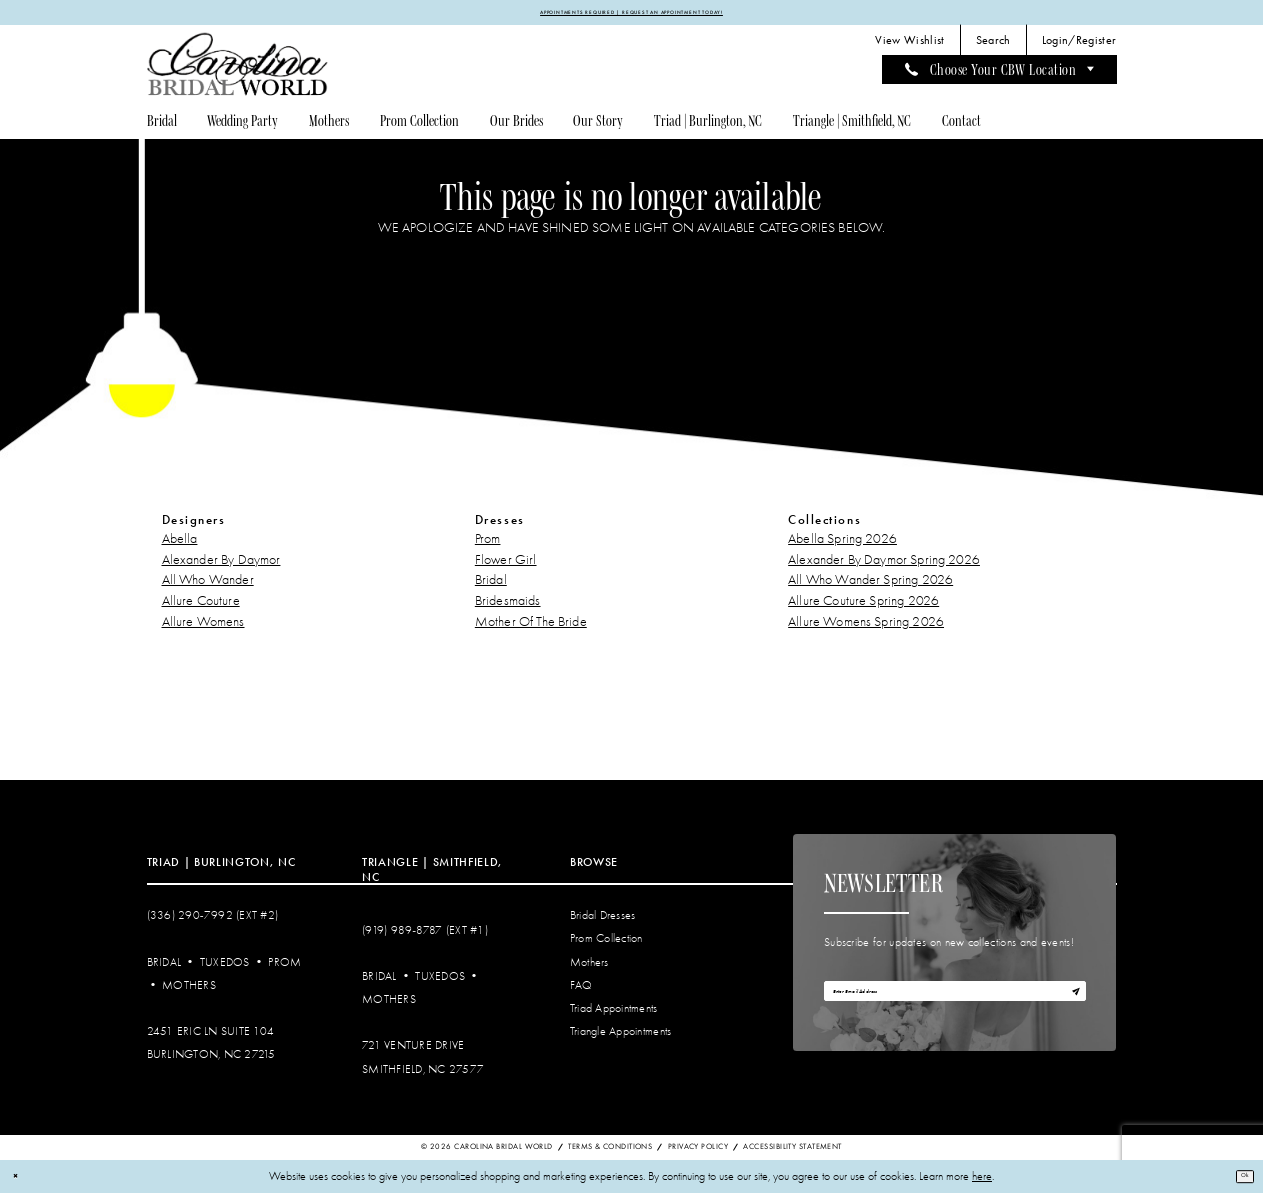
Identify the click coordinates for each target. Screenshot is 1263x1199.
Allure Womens (203, 627)
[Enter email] (955, 1006)
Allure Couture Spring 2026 (863, 607)
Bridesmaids (508, 607)
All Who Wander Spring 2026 (870, 586)
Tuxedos (225, 968)
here (982, 1182)
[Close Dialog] (21, 1182)
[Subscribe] (1068, 1006)
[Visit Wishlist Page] (910, 47)
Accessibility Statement (792, 1153)
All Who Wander (208, 586)
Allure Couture (201, 607)
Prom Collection (606, 945)
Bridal (491, 586)
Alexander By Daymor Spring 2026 (884, 565)
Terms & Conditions (610, 1153)
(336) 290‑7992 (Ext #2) (213, 922)
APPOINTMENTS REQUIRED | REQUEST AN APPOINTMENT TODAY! (632, 15)
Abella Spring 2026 (842, 544)
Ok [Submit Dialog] (1237, 1182)
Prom (488, 544)
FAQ (581, 991)
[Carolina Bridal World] (238, 70)
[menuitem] (910, 47)
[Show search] (993, 47)
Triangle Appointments (620, 1037)
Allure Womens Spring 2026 (866, 627)
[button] (1079, 47)
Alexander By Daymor (221, 565)
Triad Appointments (614, 1014)
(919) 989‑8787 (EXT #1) (425, 936)
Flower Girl (506, 565)
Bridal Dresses (603, 922)
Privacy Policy (698, 1153)
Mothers (189, 991)
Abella (180, 544)
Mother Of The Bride (531, 627)
